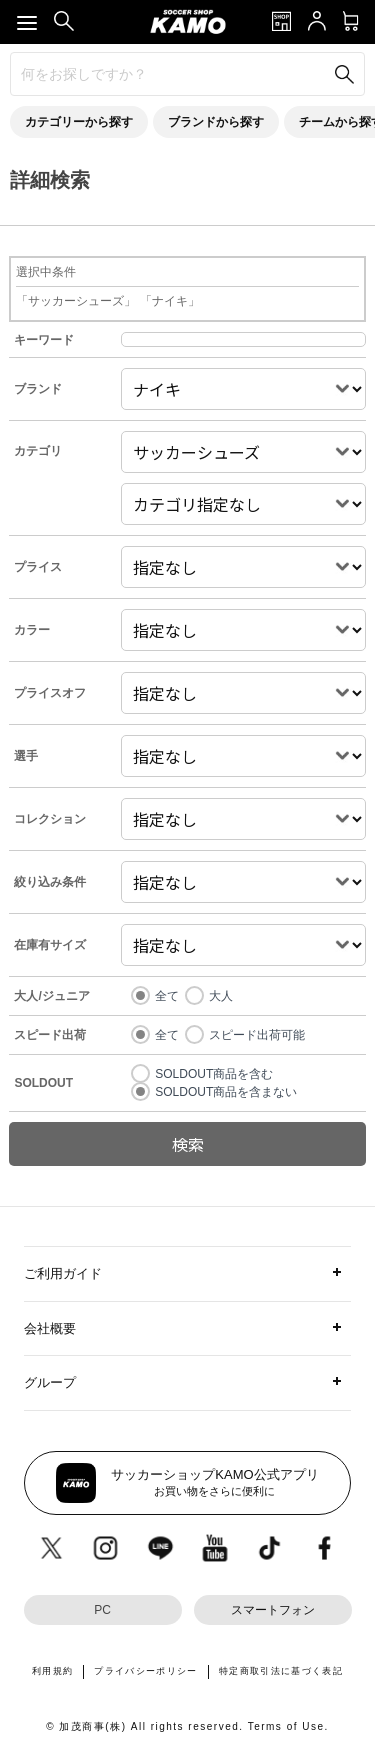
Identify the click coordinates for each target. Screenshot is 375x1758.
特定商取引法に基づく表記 (281, 1671)
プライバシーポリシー (146, 1671)
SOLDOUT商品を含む (214, 1074)
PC (102, 1610)
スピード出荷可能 (257, 1035)
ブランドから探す (216, 122)
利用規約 (52, 1671)
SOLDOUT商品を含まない (226, 1092)
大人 (221, 996)
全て (167, 996)
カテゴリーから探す (79, 122)
